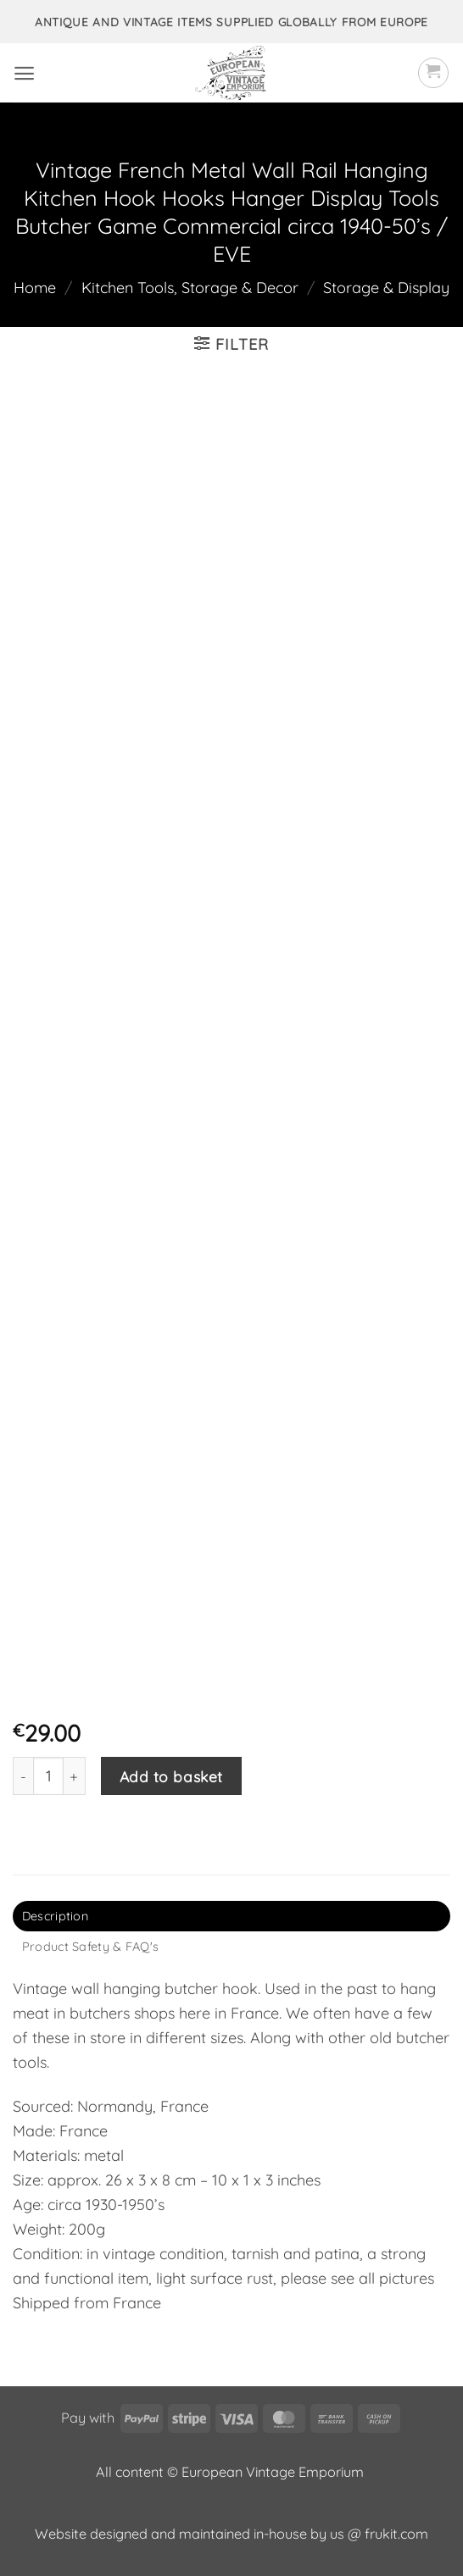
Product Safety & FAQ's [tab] (90, 1946)
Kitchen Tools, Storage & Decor (189, 287)
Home (35, 287)
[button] (24, 73)
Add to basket (171, 1776)
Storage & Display (386, 287)
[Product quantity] (48, 1776)
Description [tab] (55, 1916)
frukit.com (396, 2533)
